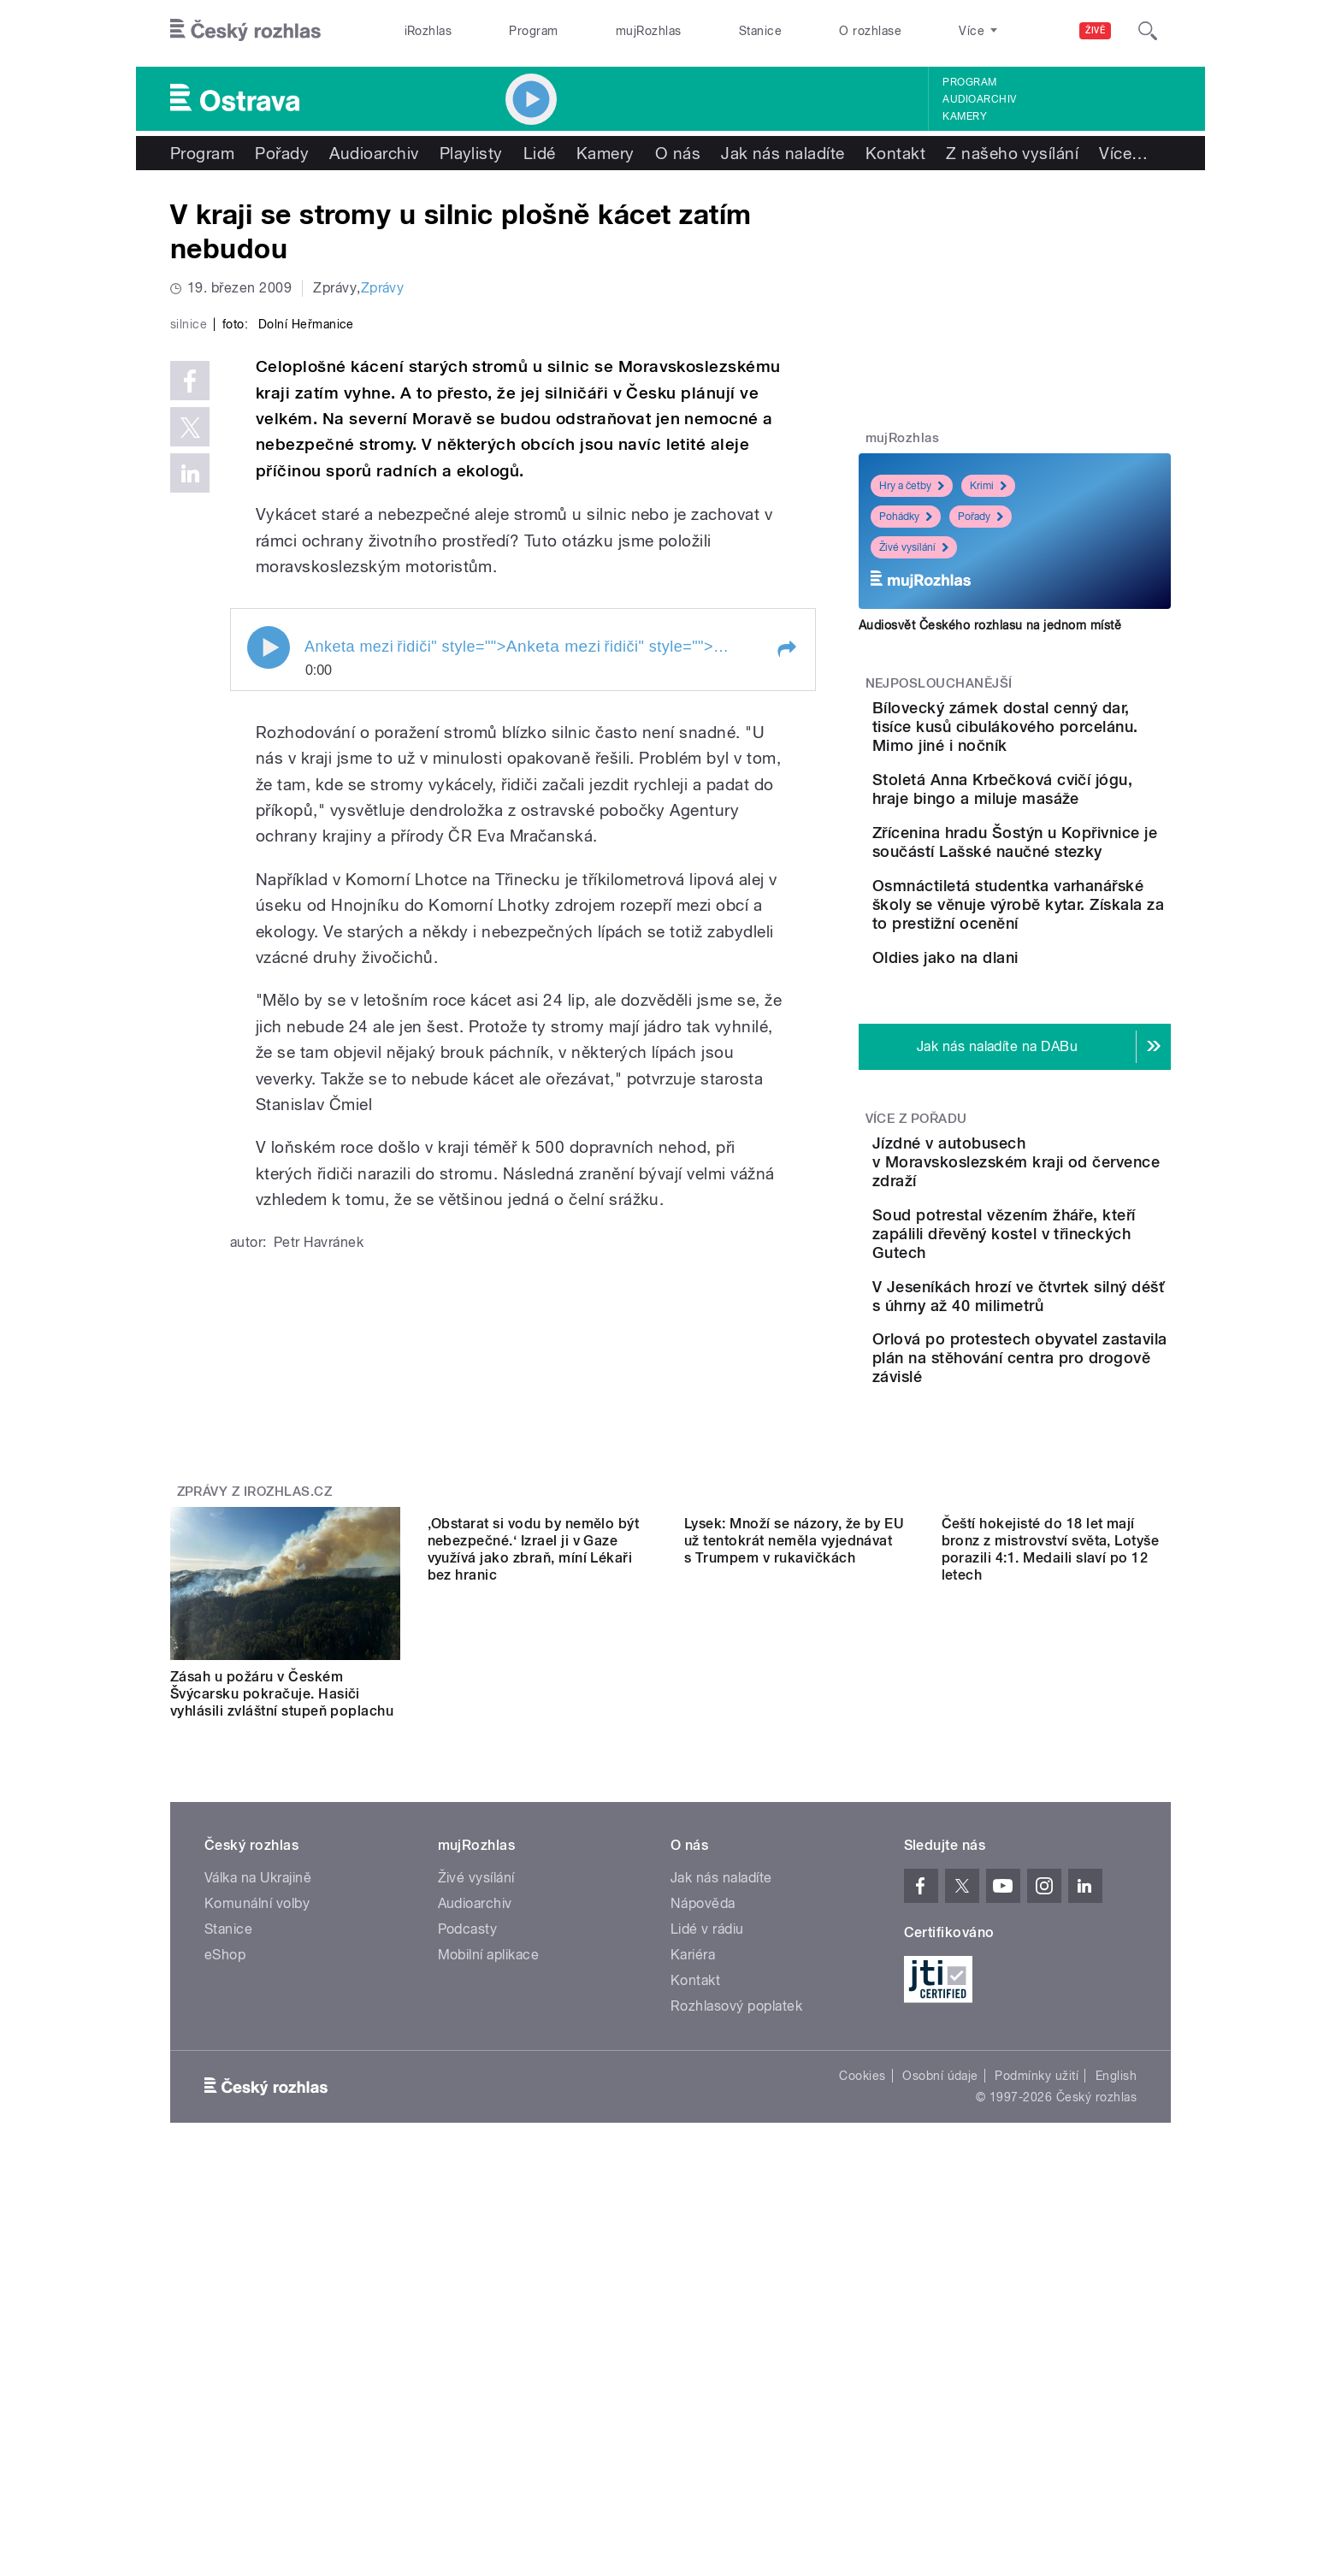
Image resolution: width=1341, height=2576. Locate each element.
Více (1123, 153)
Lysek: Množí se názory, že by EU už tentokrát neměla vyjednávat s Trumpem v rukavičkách (794, 1898)
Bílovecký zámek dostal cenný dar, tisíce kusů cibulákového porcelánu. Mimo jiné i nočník (1059, 736)
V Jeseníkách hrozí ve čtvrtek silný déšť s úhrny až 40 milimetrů (1060, 1465)
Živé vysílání (913, 547)
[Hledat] (1148, 31)
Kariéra (692, 2176)
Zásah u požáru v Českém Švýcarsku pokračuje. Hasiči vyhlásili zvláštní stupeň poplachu (281, 1898)
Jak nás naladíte (783, 153)
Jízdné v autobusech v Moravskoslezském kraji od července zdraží (1064, 1310)
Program (533, 31)
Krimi (988, 486)
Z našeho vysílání (1012, 153)
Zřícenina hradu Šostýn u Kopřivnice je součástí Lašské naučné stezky (1056, 894)
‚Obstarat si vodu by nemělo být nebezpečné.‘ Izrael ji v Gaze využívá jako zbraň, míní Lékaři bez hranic (534, 1907)
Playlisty (471, 153)
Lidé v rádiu (707, 2150)
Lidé (539, 153)
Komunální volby (257, 2125)
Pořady (282, 153)
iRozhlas (428, 31)
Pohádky (905, 517)
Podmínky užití (1036, 2297)
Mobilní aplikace (489, 2176)
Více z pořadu (916, 1267)
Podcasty (468, 2150)
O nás (677, 153)
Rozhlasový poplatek (736, 2227)
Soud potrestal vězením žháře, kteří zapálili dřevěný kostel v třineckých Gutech (1069, 1388)
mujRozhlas (649, 31)
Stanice (760, 31)
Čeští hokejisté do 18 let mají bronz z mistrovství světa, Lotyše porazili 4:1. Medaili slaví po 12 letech (1051, 1907)
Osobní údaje (940, 2297)
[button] (786, 1011)
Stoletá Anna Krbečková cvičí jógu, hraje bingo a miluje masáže (1058, 817)
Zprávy (383, 288)
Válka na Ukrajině (257, 2099)
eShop (224, 2176)
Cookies (862, 2297)
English (1116, 2297)
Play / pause (268, 1010)
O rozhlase (870, 31)
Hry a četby (911, 486)
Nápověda (702, 2125)
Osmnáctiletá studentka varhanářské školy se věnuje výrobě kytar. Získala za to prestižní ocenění (1056, 990)
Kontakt (895, 153)
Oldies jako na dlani (1041, 1063)
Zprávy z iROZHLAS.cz (255, 1696)
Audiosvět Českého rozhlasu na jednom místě (990, 625)
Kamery (964, 116)
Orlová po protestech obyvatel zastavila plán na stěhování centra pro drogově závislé (1063, 1552)
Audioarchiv (979, 99)
